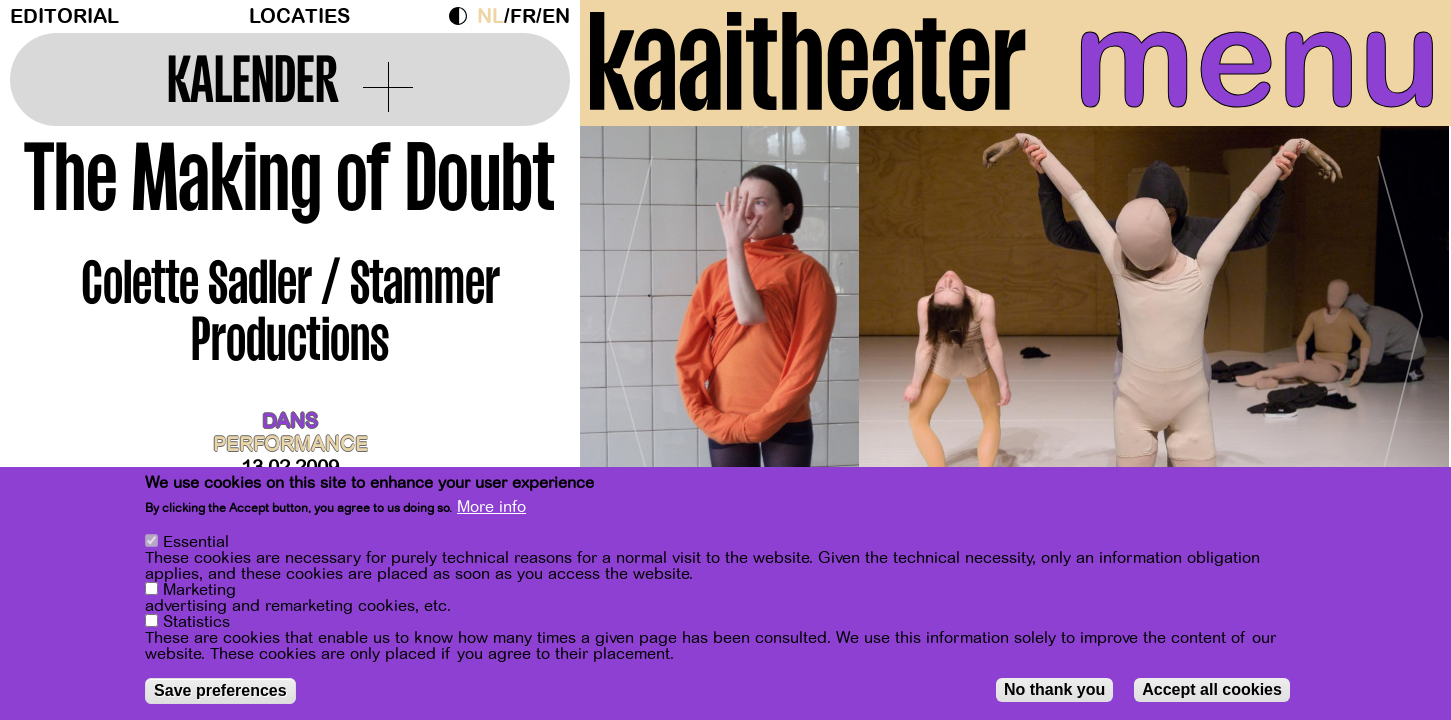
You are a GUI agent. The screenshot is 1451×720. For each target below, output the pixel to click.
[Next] (1401, 324)
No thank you (1054, 692)
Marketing (199, 593)
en (556, 16)
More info (491, 510)
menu (1257, 60)
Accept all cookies (1212, 692)
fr (523, 16)
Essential (196, 545)
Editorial (64, 16)
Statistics (196, 625)
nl (490, 16)
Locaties (299, 16)
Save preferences (220, 693)
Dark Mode (463, 16)
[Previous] (630, 324)
